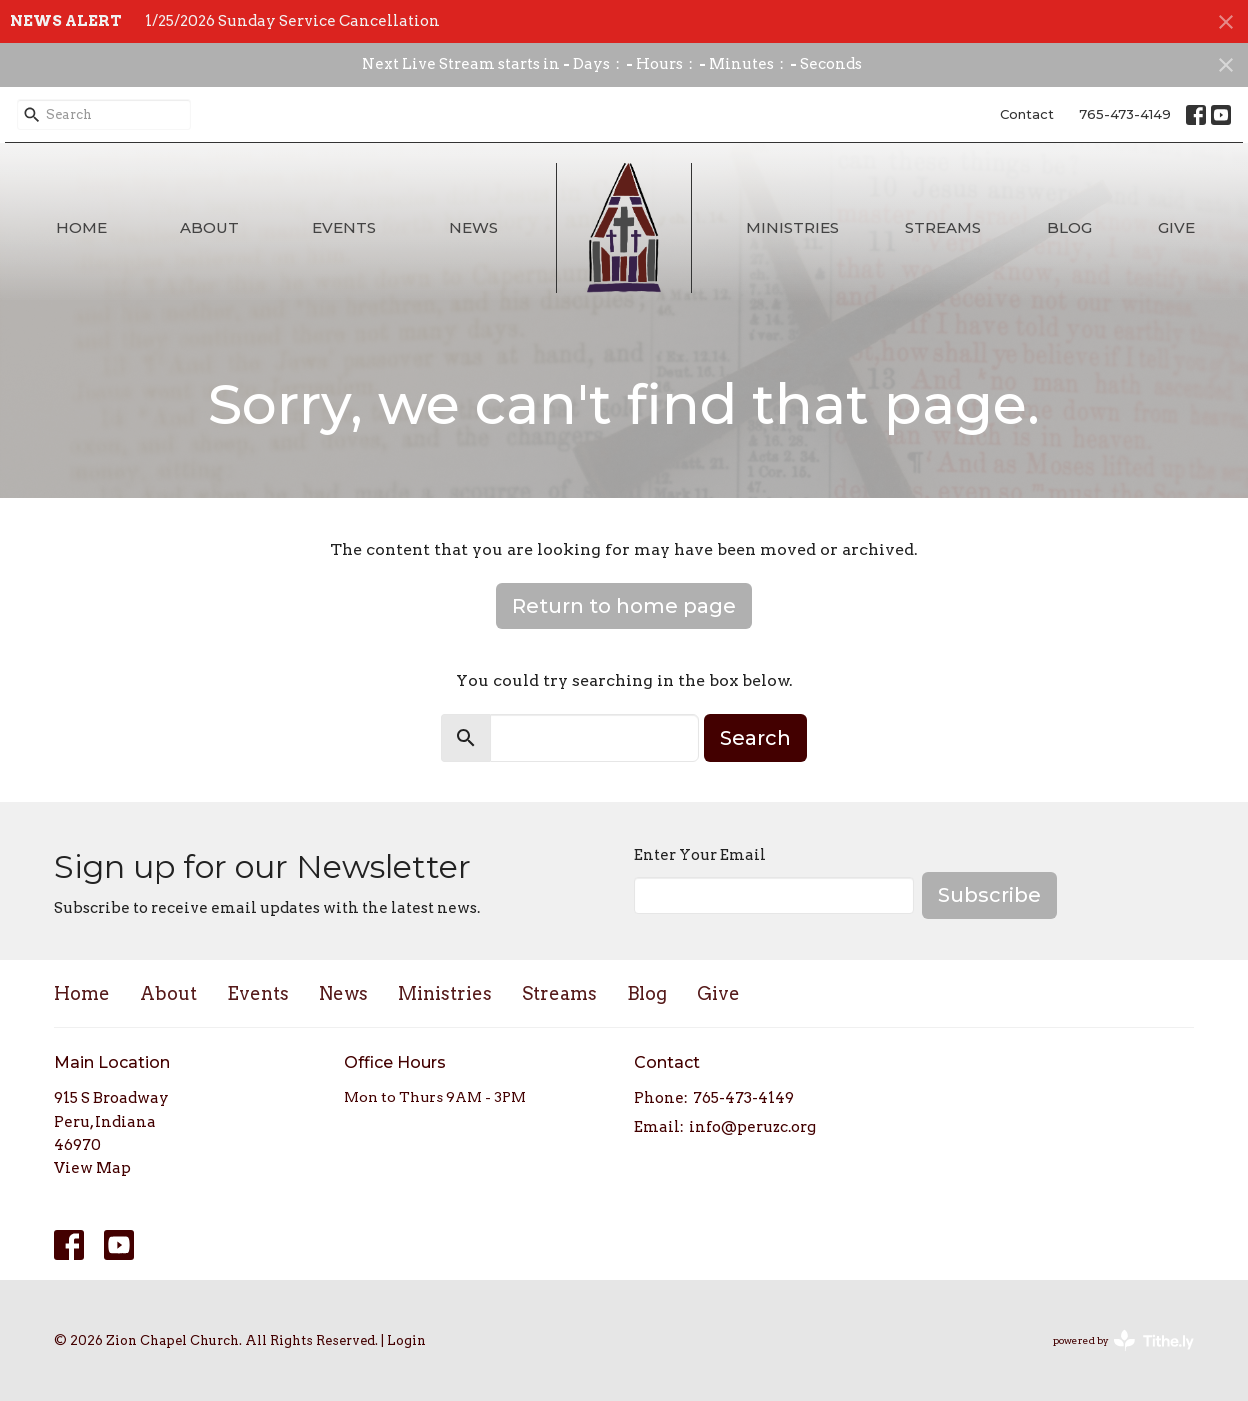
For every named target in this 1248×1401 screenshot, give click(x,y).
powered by (1123, 1340)
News (473, 227)
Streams (943, 227)
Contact (1027, 114)
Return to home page (624, 606)
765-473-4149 (1125, 114)
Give (1176, 227)
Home (81, 227)
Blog (1069, 227)
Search (755, 738)
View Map (92, 1168)
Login (406, 1340)
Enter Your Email (700, 855)
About (209, 227)
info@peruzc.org (752, 1127)
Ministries (792, 227)
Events (344, 227)
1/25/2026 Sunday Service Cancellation (292, 21)
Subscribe (989, 895)
